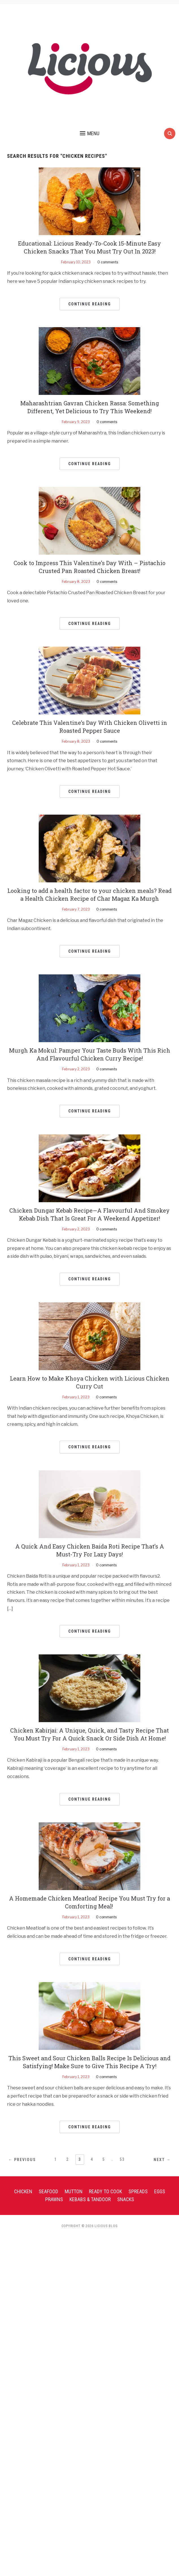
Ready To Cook (105, 2191)
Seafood (48, 2191)
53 (122, 2159)
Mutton (73, 2191)
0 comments (107, 262)
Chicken (23, 2191)
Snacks (125, 2199)
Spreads (138, 2191)
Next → (162, 2159)
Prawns (54, 2199)
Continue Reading (89, 304)
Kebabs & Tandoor (90, 2199)
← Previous (22, 2159)
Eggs (159, 2191)
